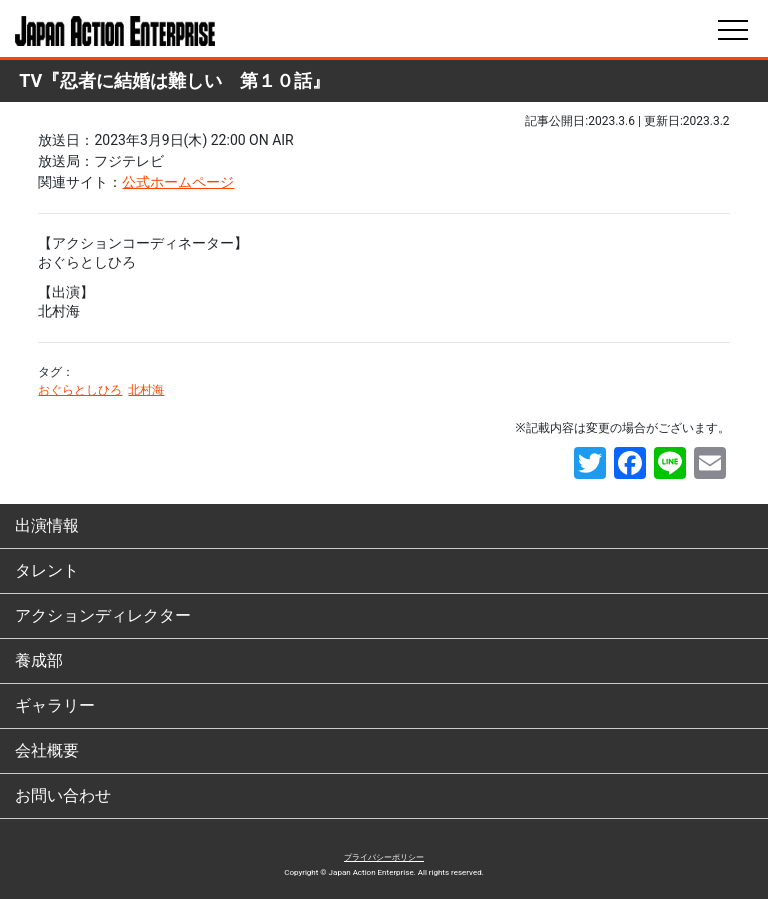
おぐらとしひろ (80, 390)
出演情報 (47, 525)
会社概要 (47, 750)
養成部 (39, 660)
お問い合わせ (63, 795)
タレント (47, 570)
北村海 (146, 390)
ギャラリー (55, 705)
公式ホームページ (178, 182)
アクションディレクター (103, 615)
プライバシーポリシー (384, 857)
